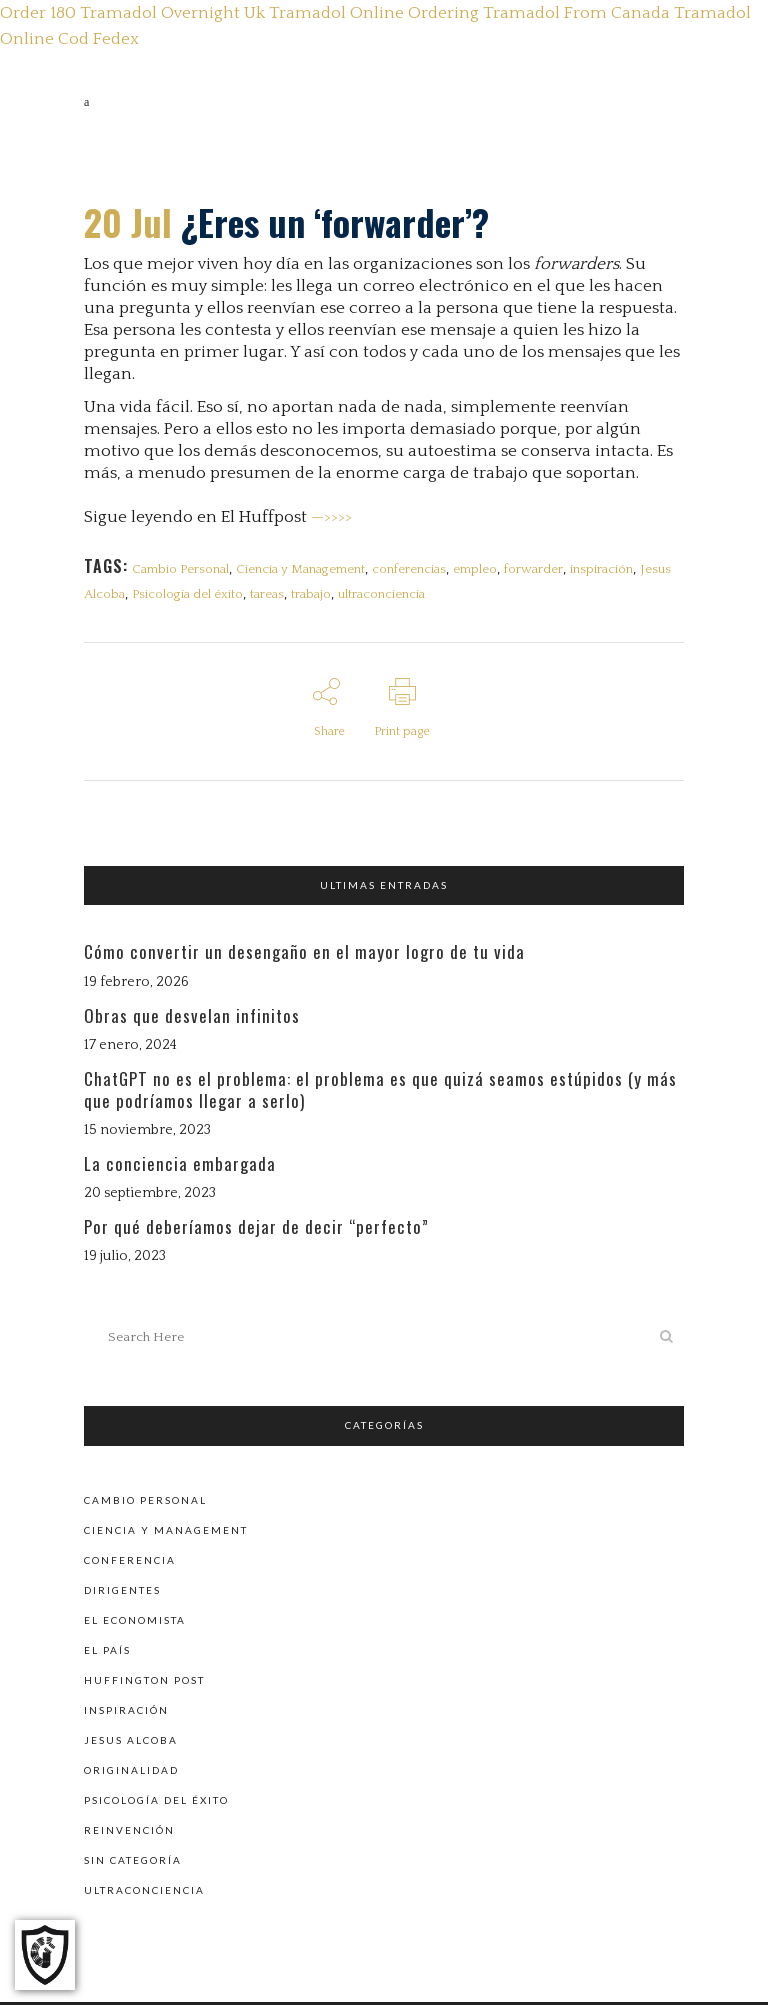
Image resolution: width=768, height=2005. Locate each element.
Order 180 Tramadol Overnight (120, 13)
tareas (269, 596)
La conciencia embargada (180, 1168)
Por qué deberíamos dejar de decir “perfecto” (256, 1232)
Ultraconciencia (144, 1893)
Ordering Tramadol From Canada (539, 13)
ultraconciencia (385, 596)
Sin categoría (133, 1863)
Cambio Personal (180, 569)
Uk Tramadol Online (324, 13)
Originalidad (131, 1773)
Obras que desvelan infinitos (192, 1020)
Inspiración (126, 1713)
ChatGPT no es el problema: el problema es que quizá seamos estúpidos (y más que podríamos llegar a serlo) (380, 1094)
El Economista (135, 1623)
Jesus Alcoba (131, 1743)
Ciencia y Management (301, 569)
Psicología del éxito (188, 596)
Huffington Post (144, 1683)
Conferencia (130, 1563)
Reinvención (129, 1833)
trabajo (314, 596)
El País (107, 1653)
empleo (478, 569)
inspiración (606, 569)
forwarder (537, 569)
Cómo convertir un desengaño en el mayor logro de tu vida (304, 957)
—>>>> (331, 517)
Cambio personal (145, 1503)
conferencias (411, 569)
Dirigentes (122, 1593)
